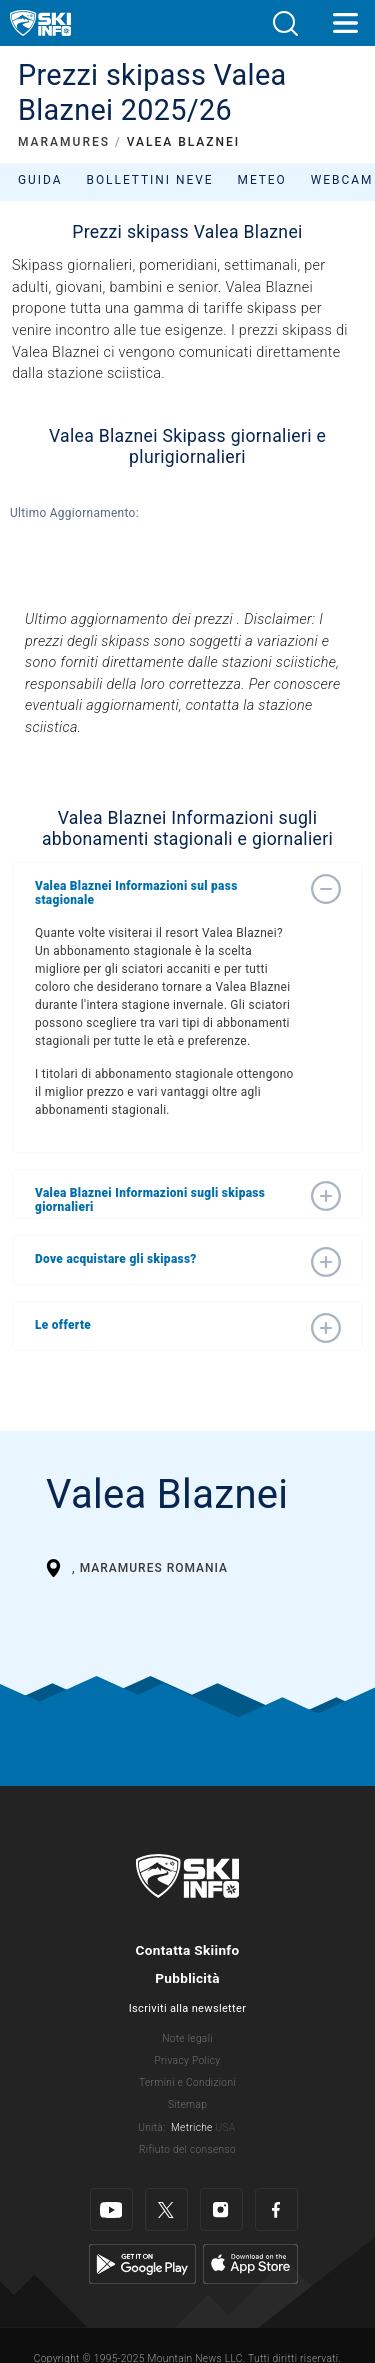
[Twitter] (166, 2209)
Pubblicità (187, 1978)
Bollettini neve (149, 180)
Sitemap (187, 2104)
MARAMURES (64, 142)
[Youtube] (111, 2209)
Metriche (192, 2127)
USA (225, 2127)
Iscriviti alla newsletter (187, 2008)
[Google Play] (142, 2263)
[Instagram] (221, 2209)
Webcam (342, 180)
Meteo (262, 180)
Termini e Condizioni (187, 2082)
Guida (40, 180)
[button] (285, 23)
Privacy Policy (188, 2060)
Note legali (187, 2038)
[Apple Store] (250, 2263)
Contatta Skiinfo (187, 1950)
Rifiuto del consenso (187, 2149)
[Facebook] (276, 2209)
